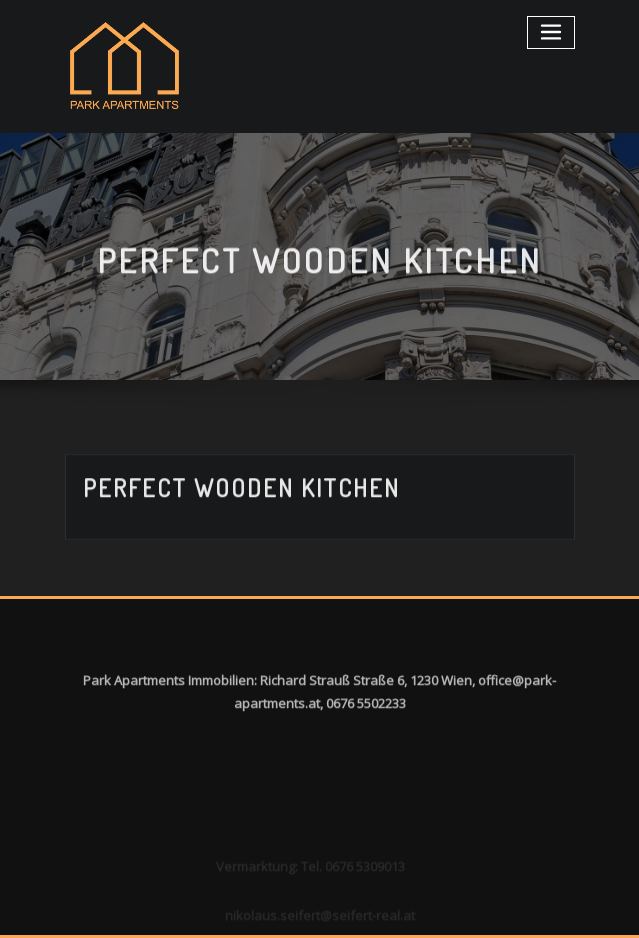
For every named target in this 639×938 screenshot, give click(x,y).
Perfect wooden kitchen (241, 496)
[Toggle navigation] (551, 32)
